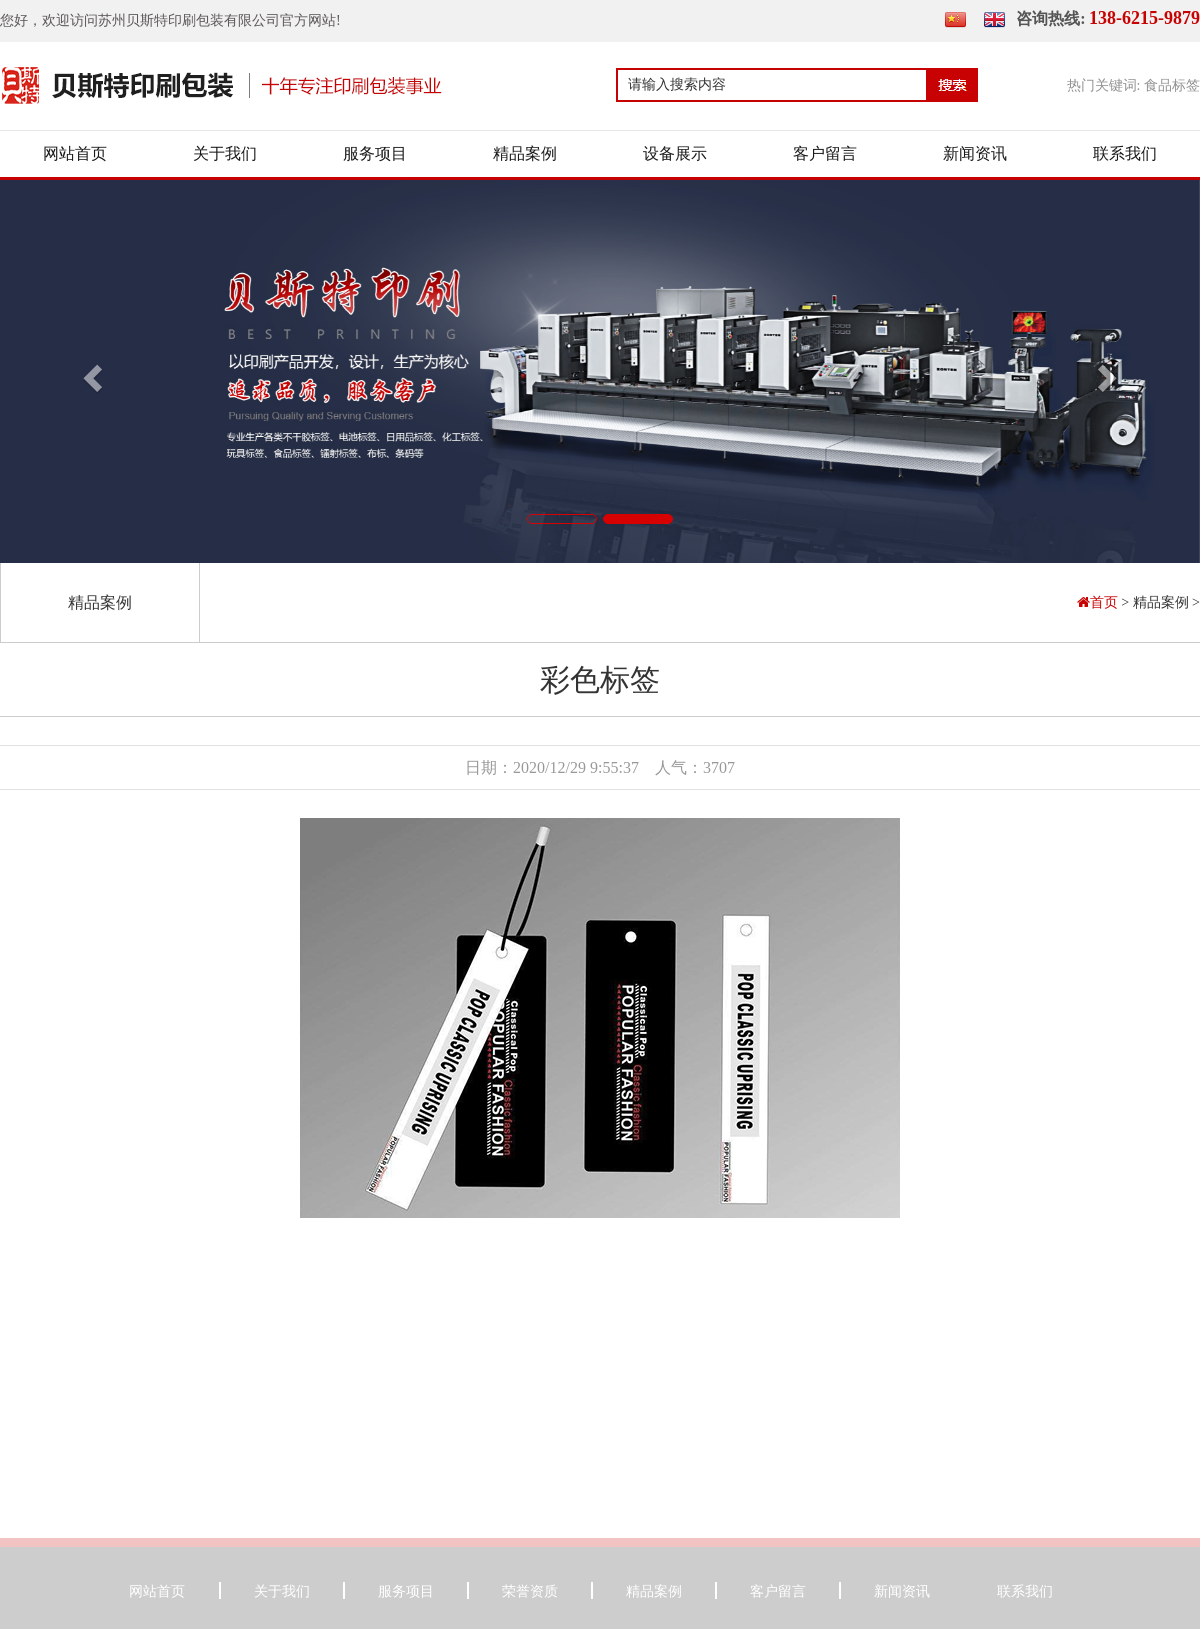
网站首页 (75, 153)
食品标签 (1172, 85)
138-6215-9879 (1144, 18)
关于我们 (225, 153)
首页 (1099, 602)
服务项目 (375, 153)
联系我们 (1125, 153)
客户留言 (825, 153)
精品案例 (525, 153)
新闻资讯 (975, 153)
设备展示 (675, 153)
